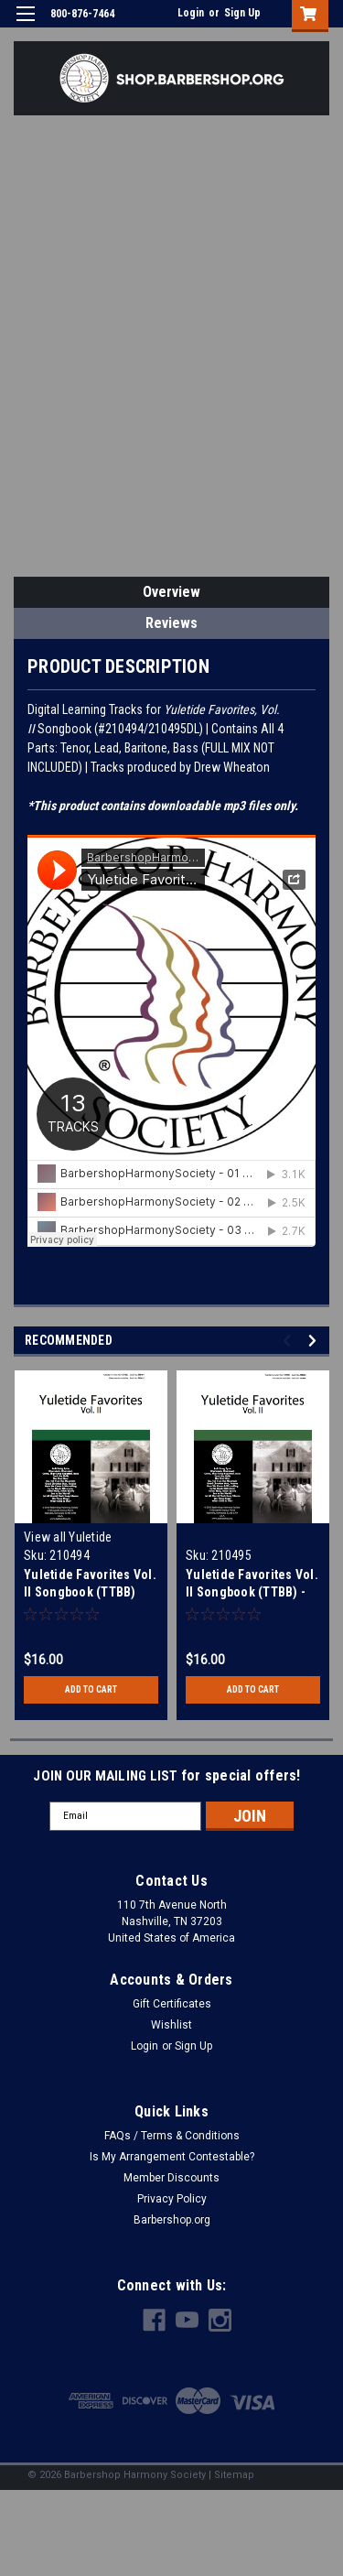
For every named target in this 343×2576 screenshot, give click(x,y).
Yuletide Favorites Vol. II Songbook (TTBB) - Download (252, 1592)
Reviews (171, 623)
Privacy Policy (172, 2198)
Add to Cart (91, 1689)
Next (315, 1341)
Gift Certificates (172, 2003)
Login (190, 12)
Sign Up (242, 12)
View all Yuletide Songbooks (68, 1545)
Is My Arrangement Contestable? (172, 2156)
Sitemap (234, 2475)
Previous (289, 1341)
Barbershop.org (172, 2219)
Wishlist (171, 2025)
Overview (171, 592)
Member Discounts (171, 2177)
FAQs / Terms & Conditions (172, 2135)
